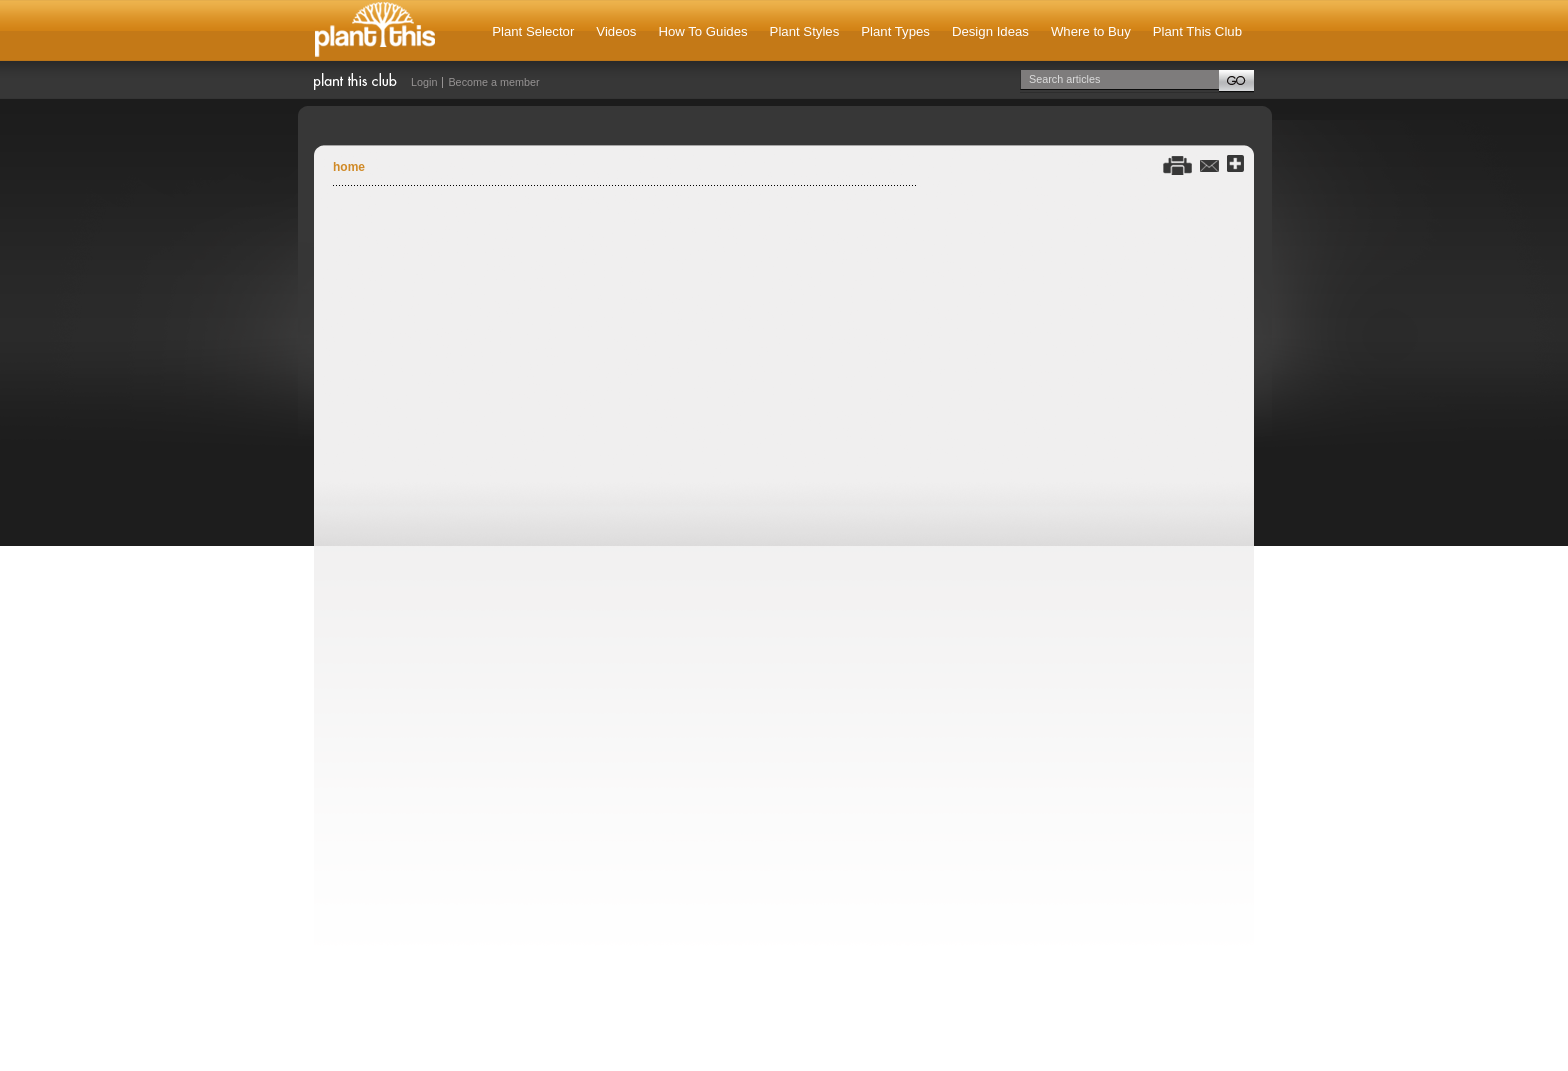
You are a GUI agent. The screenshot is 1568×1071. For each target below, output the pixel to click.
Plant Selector (533, 31)
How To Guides (702, 31)
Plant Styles (805, 31)
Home (349, 167)
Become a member (493, 82)
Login (424, 82)
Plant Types (895, 31)
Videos (616, 31)
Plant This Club (1197, 31)
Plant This (375, 30)
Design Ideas (990, 31)
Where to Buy (1091, 31)
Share (1235, 164)
